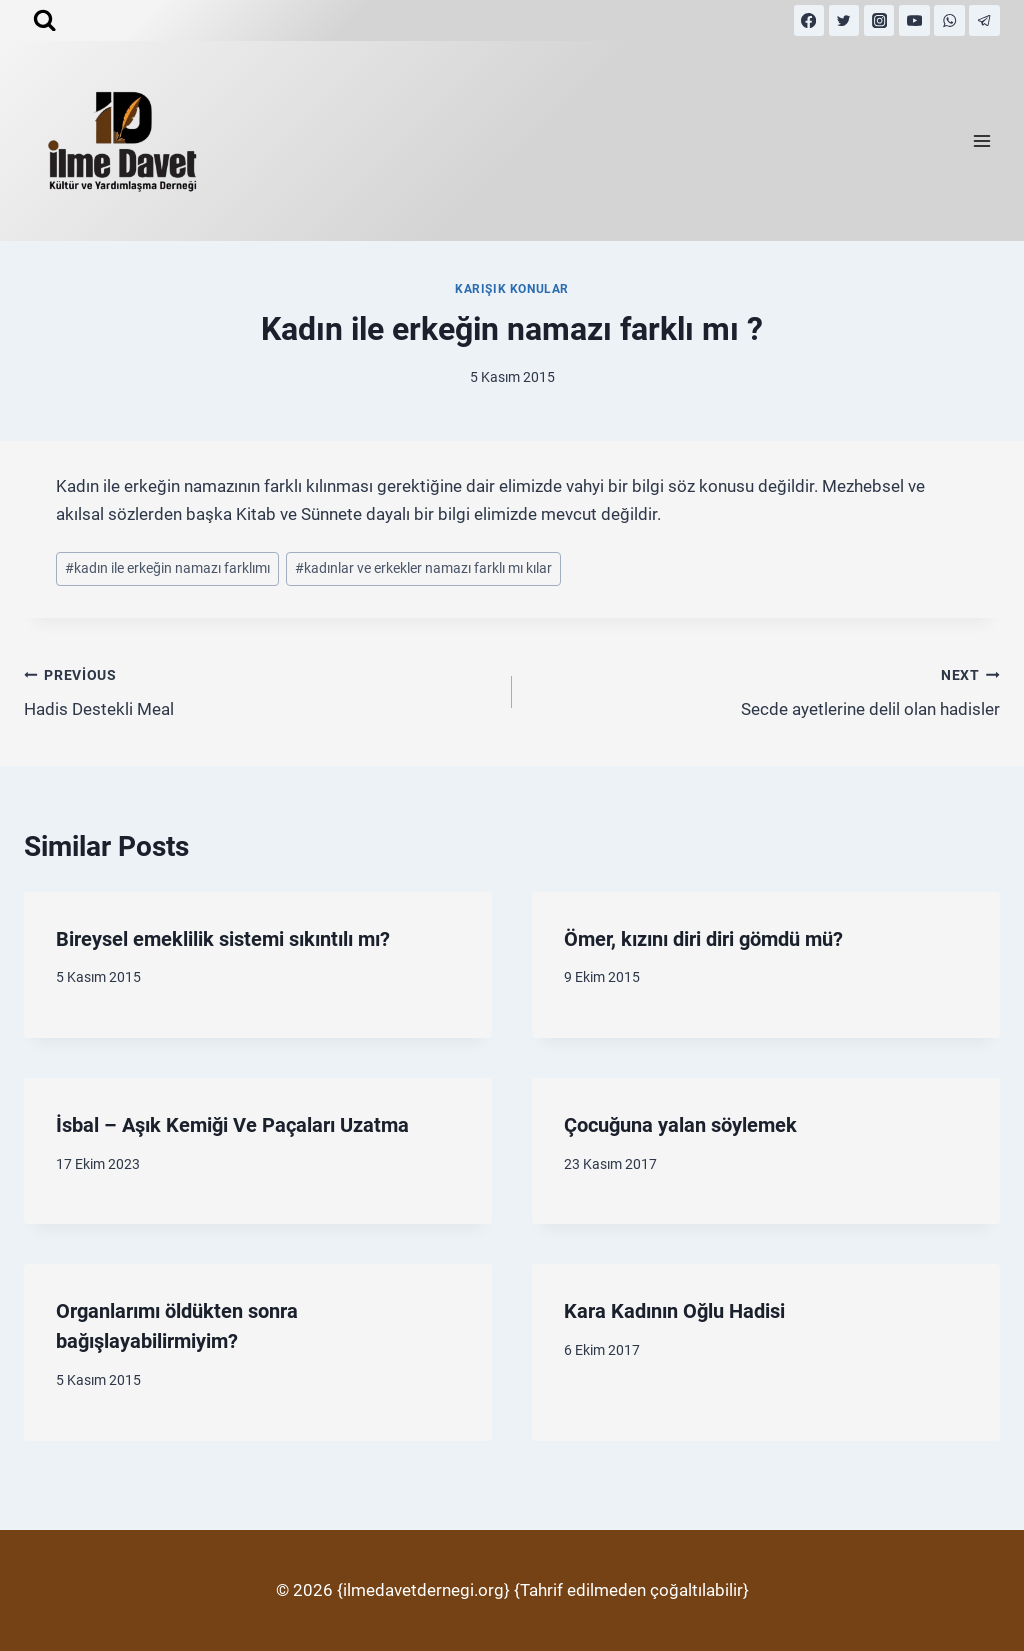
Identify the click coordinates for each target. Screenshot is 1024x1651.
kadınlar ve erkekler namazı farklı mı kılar (423, 568)
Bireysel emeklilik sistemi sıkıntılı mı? (223, 939)
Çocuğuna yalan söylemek (680, 1125)
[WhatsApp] (949, 20)
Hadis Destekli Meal (259, 690)
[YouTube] (914, 20)
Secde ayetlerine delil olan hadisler (764, 690)
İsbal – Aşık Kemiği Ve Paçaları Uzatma (232, 1125)
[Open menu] (981, 141)
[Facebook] (809, 20)
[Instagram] (879, 20)
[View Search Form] (44, 20)
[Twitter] (844, 20)
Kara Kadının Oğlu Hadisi (674, 1311)
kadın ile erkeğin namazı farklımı (167, 568)
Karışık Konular (512, 289)
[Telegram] (984, 20)
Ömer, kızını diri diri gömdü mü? (703, 939)
